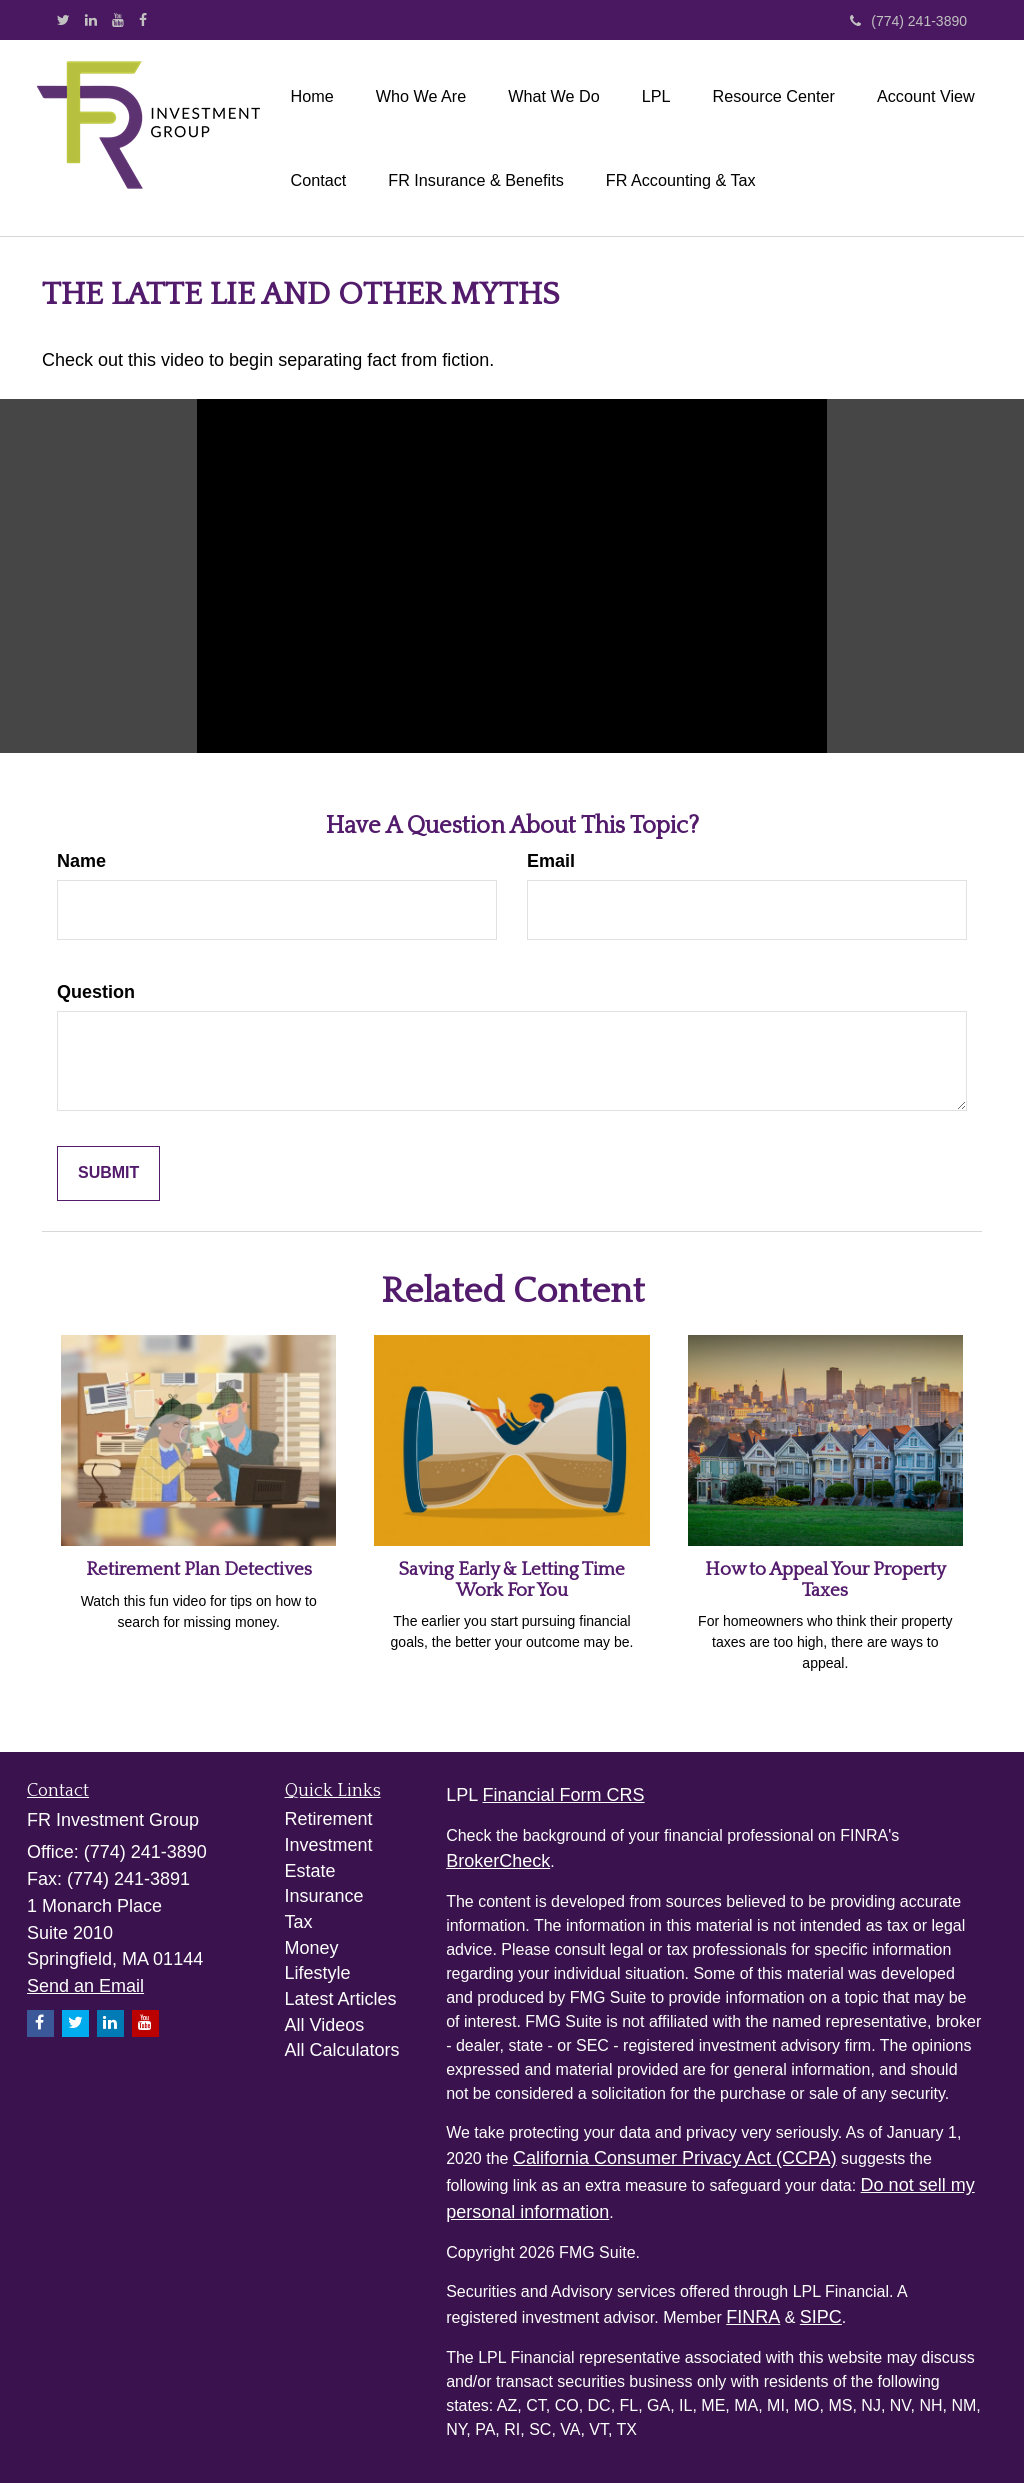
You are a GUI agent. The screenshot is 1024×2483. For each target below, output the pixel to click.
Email (551, 861)
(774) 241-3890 (908, 21)
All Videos (325, 2025)
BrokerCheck (498, 1861)
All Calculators (342, 2050)
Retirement (329, 1819)
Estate (310, 1871)
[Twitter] (63, 20)
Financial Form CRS (564, 1795)
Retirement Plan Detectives (199, 1569)
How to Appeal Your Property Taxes (825, 1580)
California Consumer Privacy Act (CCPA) (675, 2158)
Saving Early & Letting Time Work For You (511, 1580)
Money (312, 1948)
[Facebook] (143, 20)
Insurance (324, 1896)
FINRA (753, 2317)
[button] (421, 96)
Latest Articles (341, 1999)
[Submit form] (108, 1173)
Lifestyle (318, 1973)
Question (96, 992)
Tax (299, 1922)
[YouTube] (118, 20)
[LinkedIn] (91, 20)
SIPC (821, 2317)
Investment (329, 1845)
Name (81, 861)
